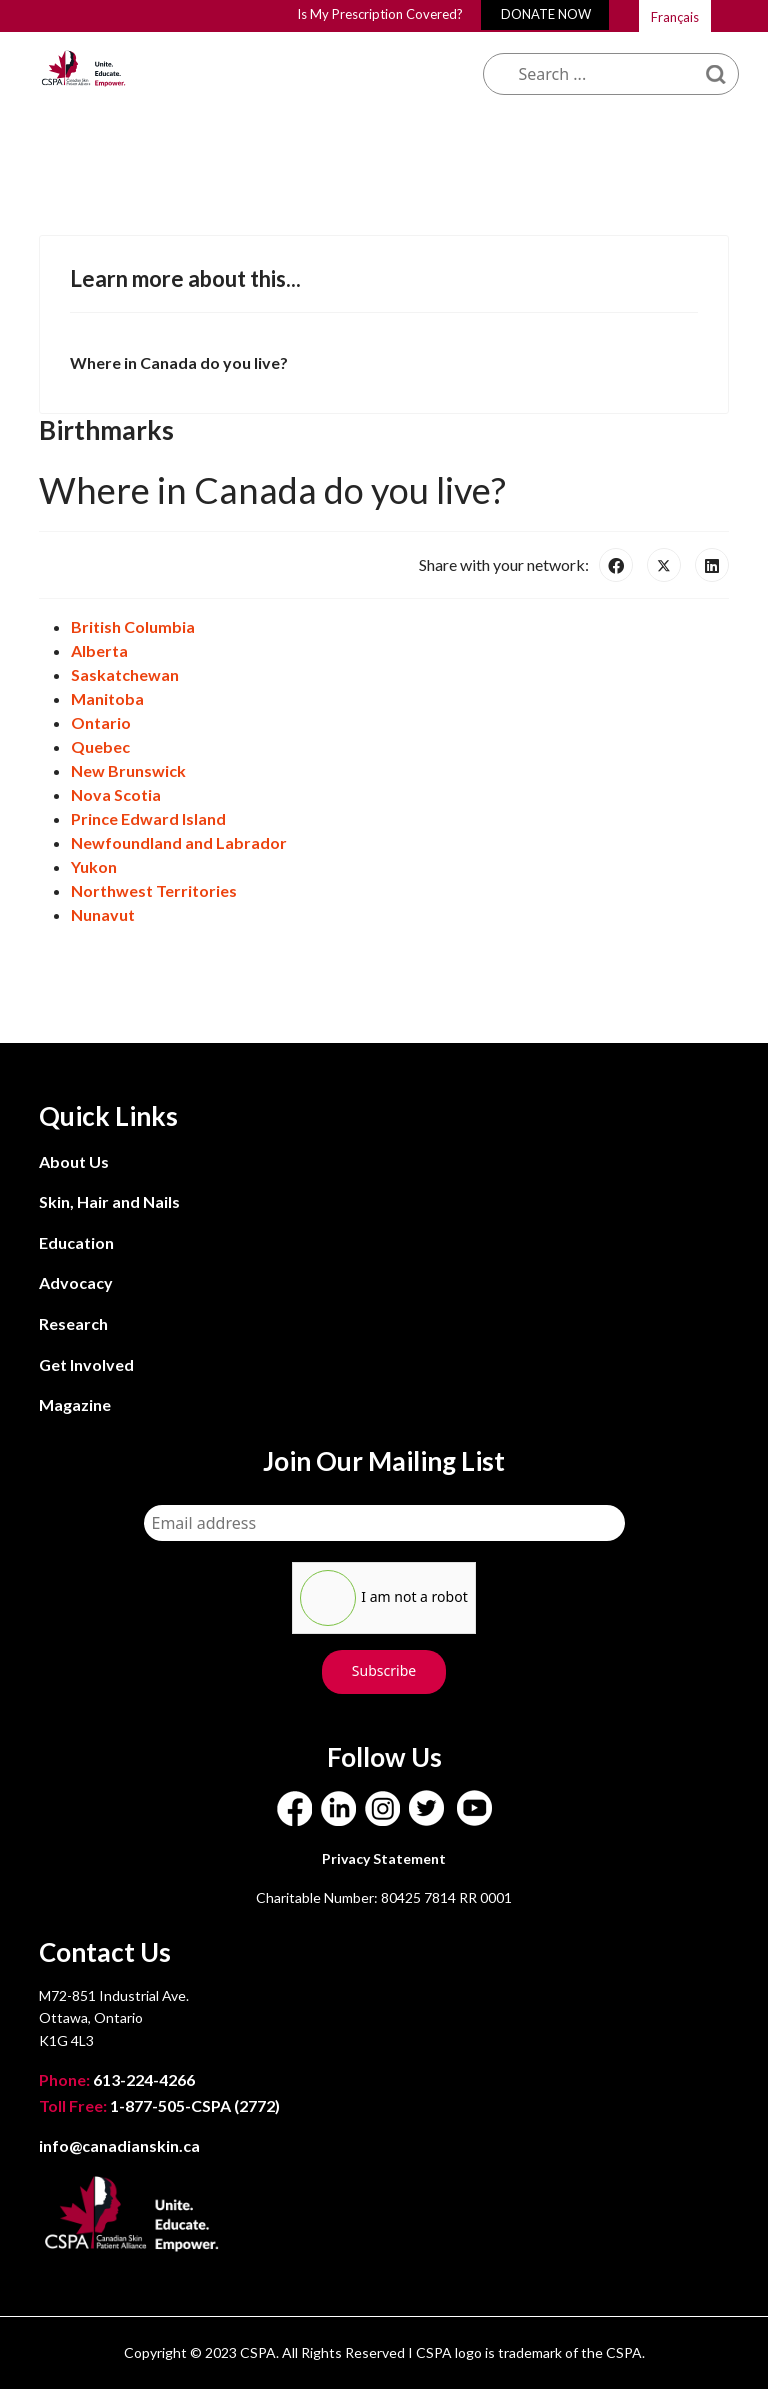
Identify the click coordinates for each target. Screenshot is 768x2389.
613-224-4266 (118, 2079)
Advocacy (76, 1282)
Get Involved (86, 1364)
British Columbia (133, 626)
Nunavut (103, 914)
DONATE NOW (546, 14)
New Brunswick (128, 770)
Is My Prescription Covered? (380, 14)
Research (73, 1323)
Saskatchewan (125, 674)
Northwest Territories (154, 890)
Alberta (99, 650)
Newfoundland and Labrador (179, 842)
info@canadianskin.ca (119, 2145)
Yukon (94, 866)
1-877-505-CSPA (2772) (159, 2105)
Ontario (101, 722)
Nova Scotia (116, 794)
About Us (74, 1161)
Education (76, 1242)
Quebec (100, 746)
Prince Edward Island (148, 818)
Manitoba (107, 698)
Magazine (75, 1404)
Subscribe (384, 1670)
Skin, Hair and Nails (109, 1201)
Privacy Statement (384, 1858)
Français (675, 17)
